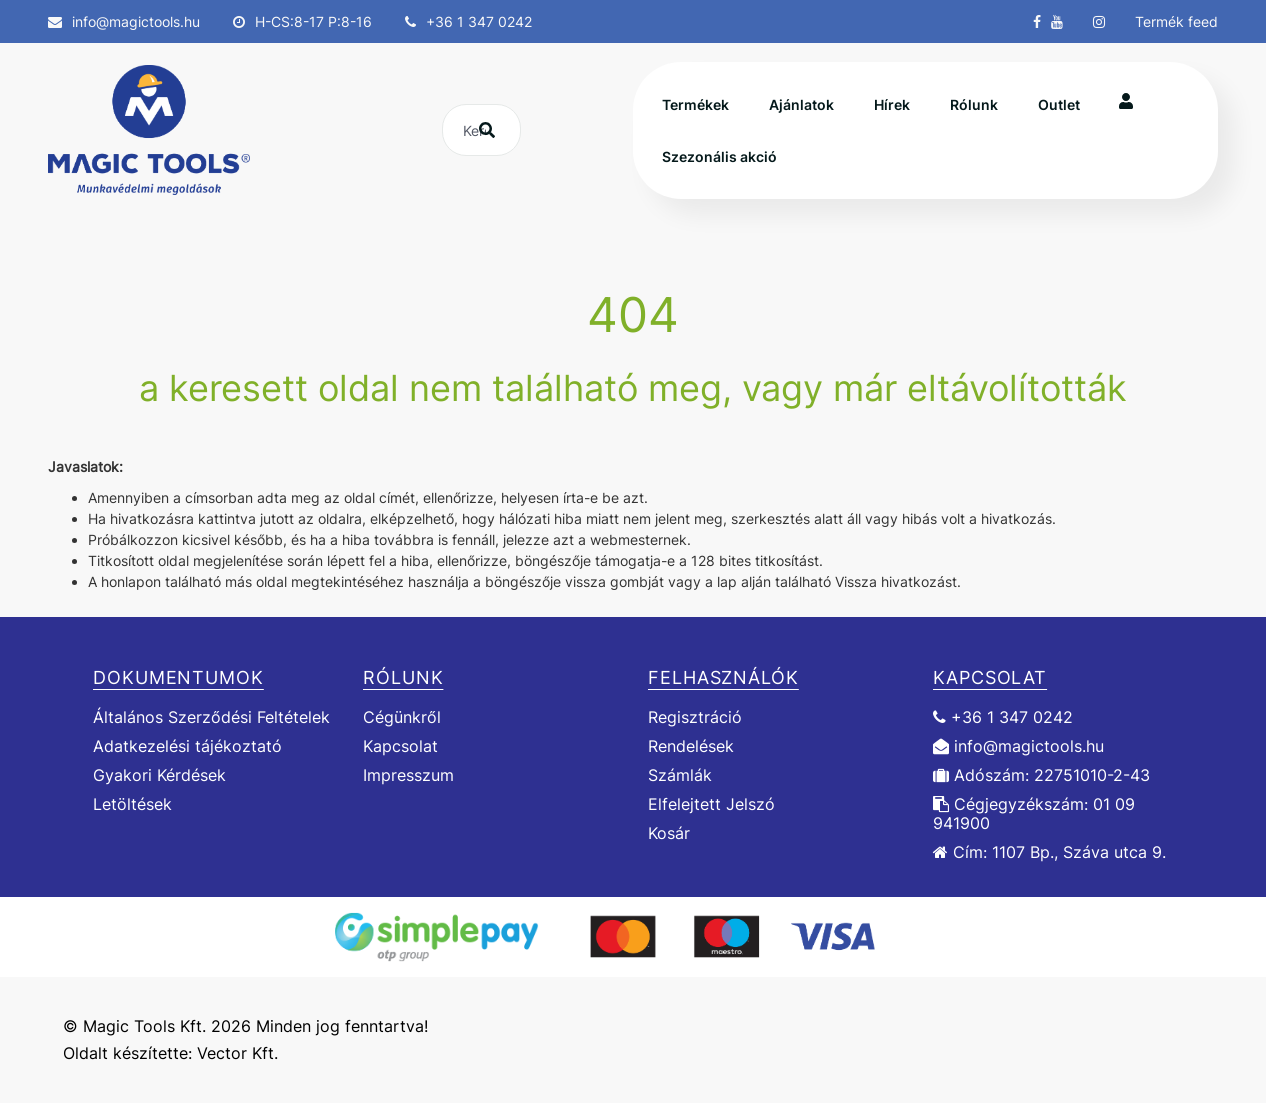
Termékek (695, 104)
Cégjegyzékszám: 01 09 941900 (1034, 814)
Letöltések (132, 804)
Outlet (1059, 104)
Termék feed (1176, 21)
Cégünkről (402, 717)
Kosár (669, 833)
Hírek (892, 104)
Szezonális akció (719, 156)
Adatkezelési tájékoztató (187, 746)
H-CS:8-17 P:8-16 (302, 21)
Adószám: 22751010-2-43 (1041, 775)
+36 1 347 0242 (468, 21)
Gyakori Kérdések (159, 775)
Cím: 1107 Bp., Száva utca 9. (1049, 852)
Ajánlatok (801, 104)
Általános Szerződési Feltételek (211, 717)
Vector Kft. (237, 1053)
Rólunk (974, 104)
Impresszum (408, 775)
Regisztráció (695, 717)
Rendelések (691, 746)
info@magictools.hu (124, 21)
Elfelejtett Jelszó (711, 804)
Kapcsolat (400, 746)
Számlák (680, 775)
